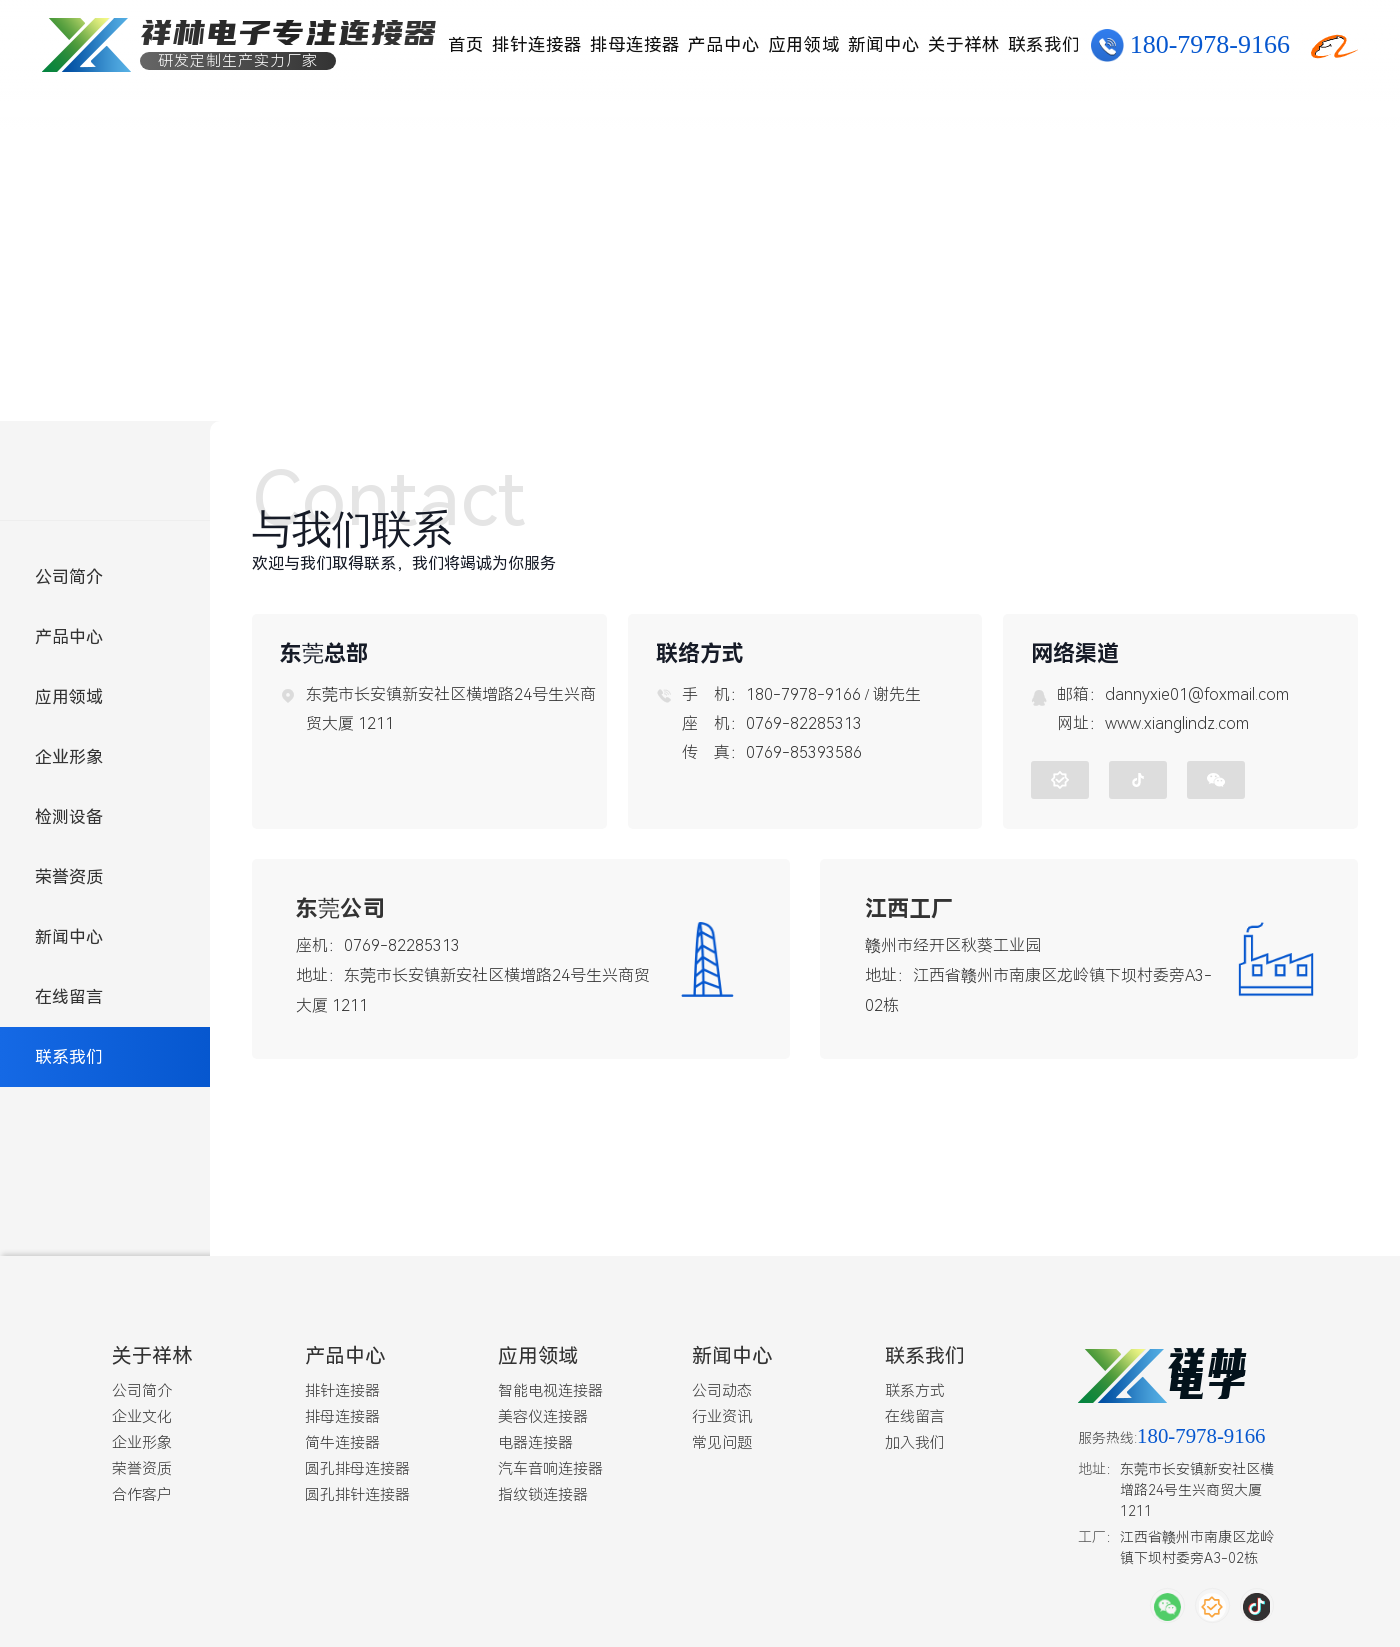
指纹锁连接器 (543, 1490)
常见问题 (722, 1438)
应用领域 (804, 45)
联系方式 (915, 1386)
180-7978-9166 (1210, 45)
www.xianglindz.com (1177, 721)
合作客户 (142, 1490)
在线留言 (69, 997)
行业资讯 (722, 1412)
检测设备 (69, 817)
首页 (466, 45)
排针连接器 (537, 45)
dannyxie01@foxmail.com (1197, 692)
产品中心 (724, 45)
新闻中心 (884, 45)
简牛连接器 (342, 1438)
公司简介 (69, 577)
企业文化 (142, 1412)
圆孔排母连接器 (357, 1464)
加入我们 (915, 1438)
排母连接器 (635, 45)
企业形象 (69, 757)
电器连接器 (535, 1438)
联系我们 (1044, 45)
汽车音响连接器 (550, 1464)
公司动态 (722, 1386)
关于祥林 (964, 45)
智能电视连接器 (550, 1386)
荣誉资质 (69, 877)
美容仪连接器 (543, 1412)
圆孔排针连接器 (357, 1490)
